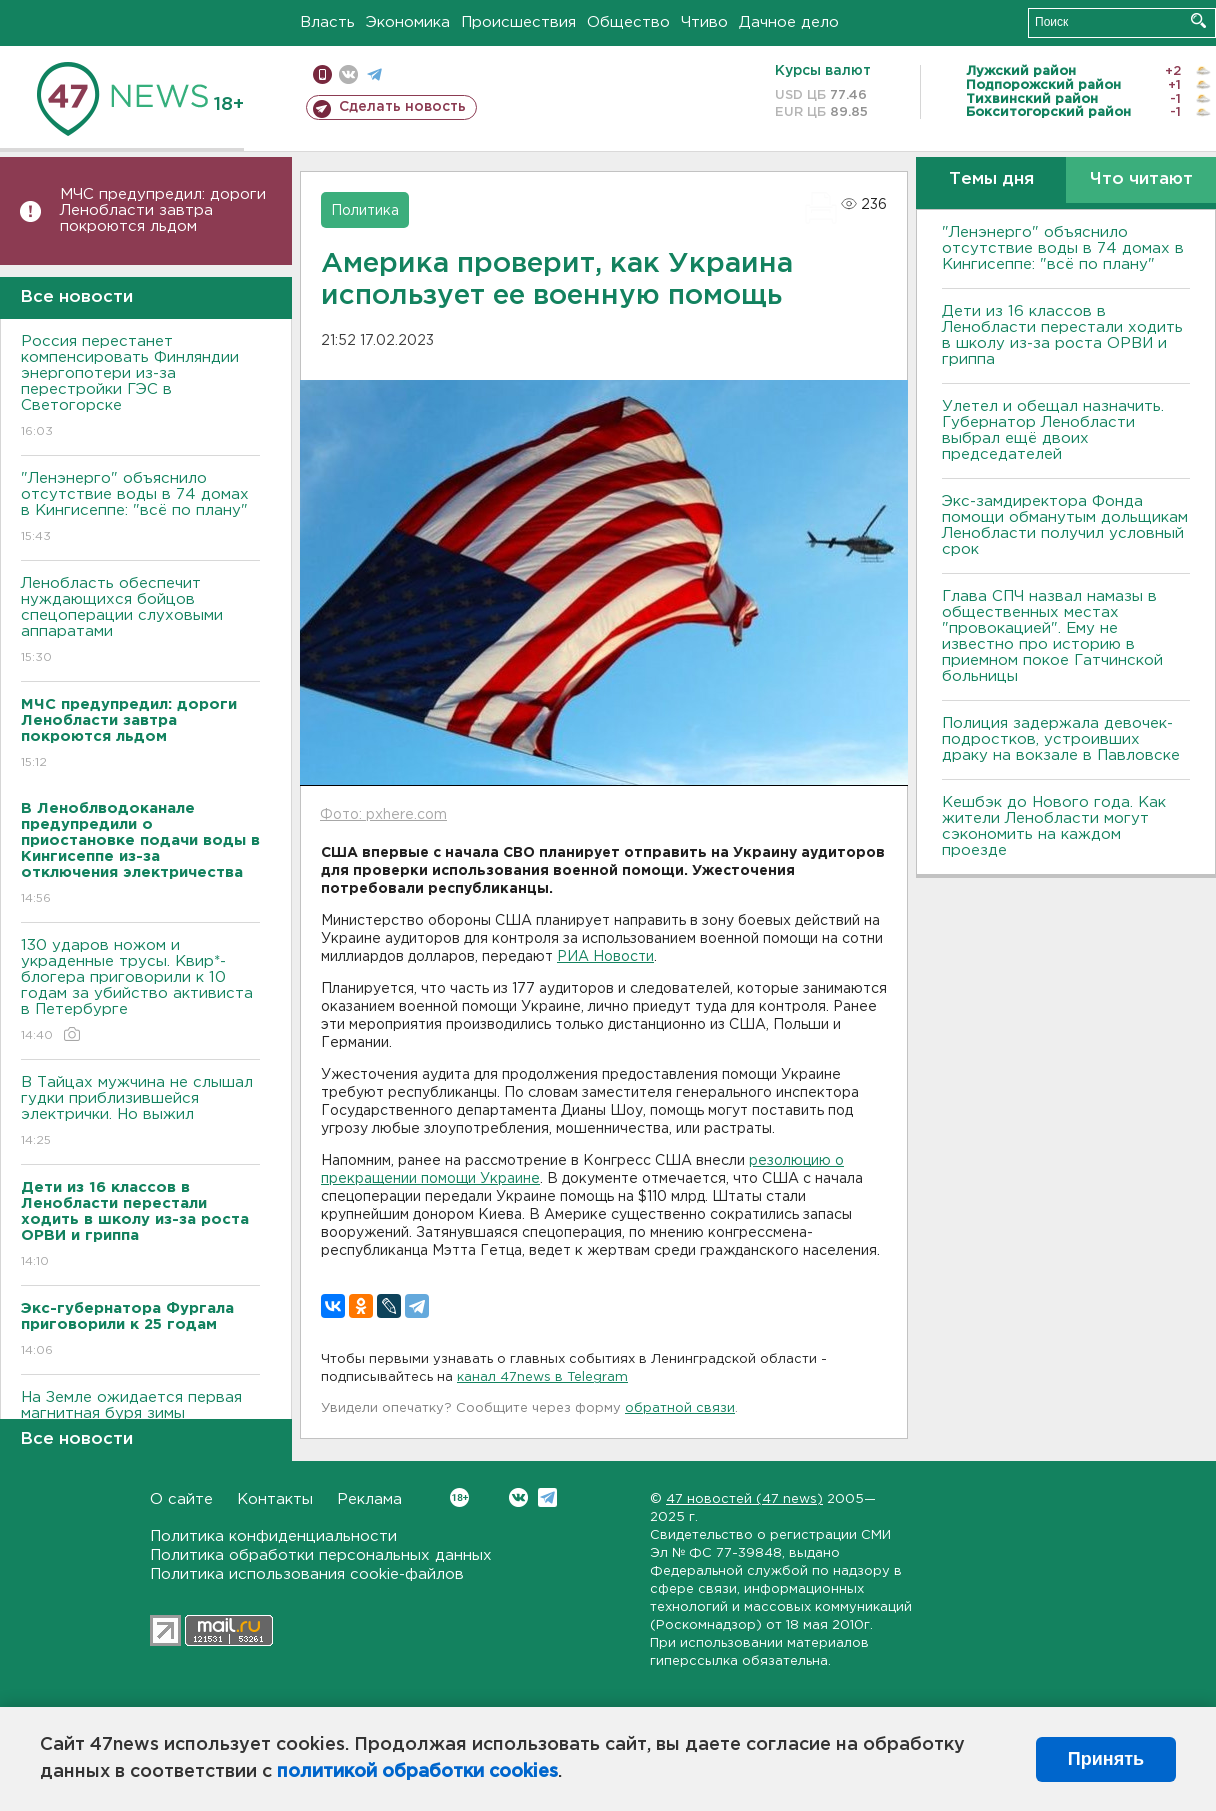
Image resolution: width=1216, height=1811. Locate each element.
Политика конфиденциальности (273, 1536)
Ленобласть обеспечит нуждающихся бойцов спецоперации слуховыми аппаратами (140, 621)
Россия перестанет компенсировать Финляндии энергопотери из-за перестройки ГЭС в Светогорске (140, 387)
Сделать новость (402, 107)
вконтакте (348, 74)
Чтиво (704, 22)
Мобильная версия (322, 74)
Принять (1106, 1759)
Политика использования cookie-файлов (307, 1574)
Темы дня (991, 179)
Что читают (1141, 179)
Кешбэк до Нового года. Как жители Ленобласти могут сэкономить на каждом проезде (1054, 826)
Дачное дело (789, 22)
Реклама (369, 1499)
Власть (327, 22)
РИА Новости (605, 957)
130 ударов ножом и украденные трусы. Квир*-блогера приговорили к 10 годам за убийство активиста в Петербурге (140, 991)
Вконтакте (459, 1497)
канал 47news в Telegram (542, 1377)
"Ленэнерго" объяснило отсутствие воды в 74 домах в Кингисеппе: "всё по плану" (140, 508)
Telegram (547, 1497)
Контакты (275, 1499)
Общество (628, 22)
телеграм (374, 74)
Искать (1198, 20)
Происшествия (518, 22)
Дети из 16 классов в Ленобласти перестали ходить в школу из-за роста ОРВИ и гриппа (1062, 335)
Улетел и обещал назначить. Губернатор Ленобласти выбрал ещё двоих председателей (1053, 430)
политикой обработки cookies (417, 1772)
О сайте (181, 1499)
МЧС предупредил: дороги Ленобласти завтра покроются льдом (163, 210)
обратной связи (680, 1408)
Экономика (408, 22)
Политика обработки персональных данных (321, 1555)
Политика (365, 211)
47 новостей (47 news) (744, 1499)
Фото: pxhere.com (383, 815)
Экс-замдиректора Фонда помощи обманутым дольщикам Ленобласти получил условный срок (1065, 525)
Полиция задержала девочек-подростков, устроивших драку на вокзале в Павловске (1061, 739)
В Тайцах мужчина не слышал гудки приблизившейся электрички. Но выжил (140, 1112)
